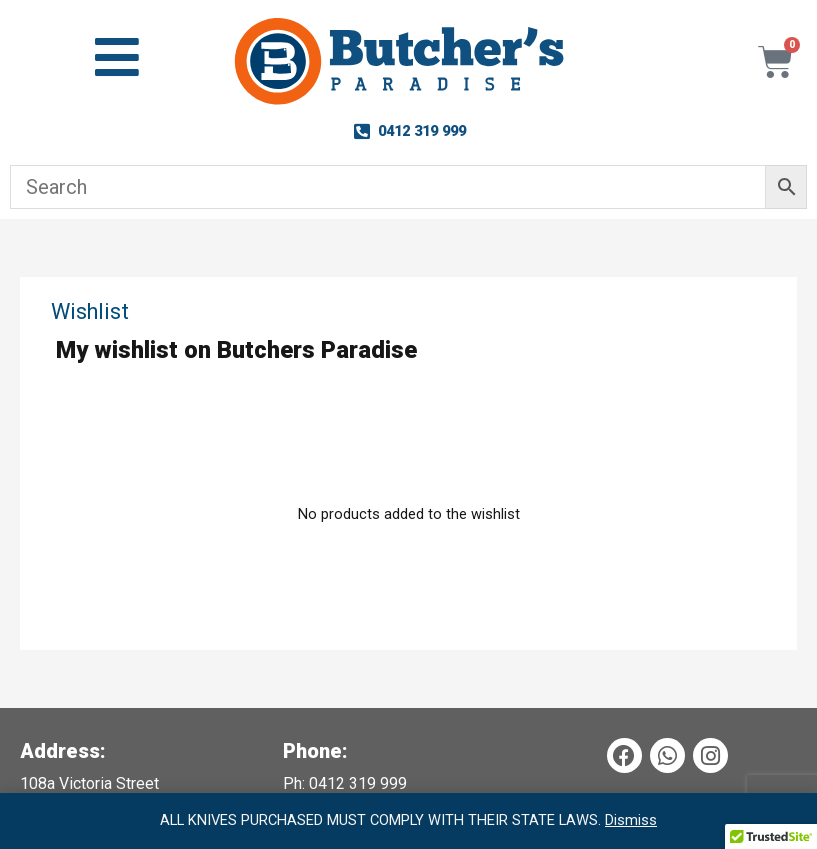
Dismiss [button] (631, 820)
